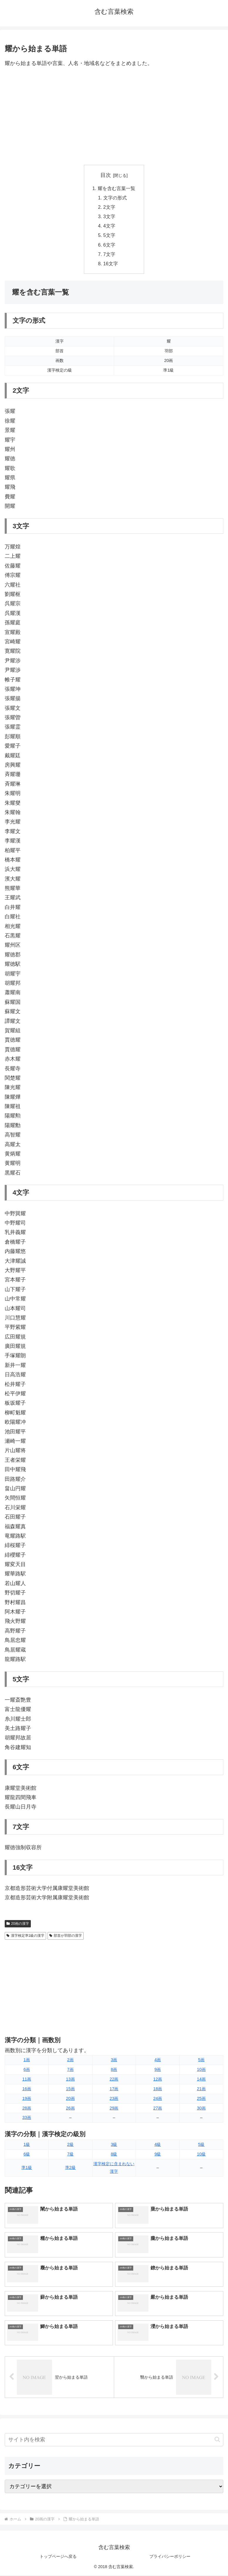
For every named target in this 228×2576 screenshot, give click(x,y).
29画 (113, 2108)
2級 (70, 2145)
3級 (114, 2145)
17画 (113, 2089)
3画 (114, 2060)
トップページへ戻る (58, 2557)
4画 (157, 2060)
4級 (157, 2145)
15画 (70, 2089)
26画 (70, 2108)
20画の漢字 (17, 1924)
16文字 (110, 264)
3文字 (109, 216)
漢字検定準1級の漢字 (25, 1936)
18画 (157, 2089)
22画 (113, 2079)
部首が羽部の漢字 (65, 1936)
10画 (201, 2070)
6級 (26, 2155)
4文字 (109, 226)
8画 (114, 2070)
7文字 (109, 254)
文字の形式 (115, 197)
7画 (70, 2070)
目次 (105, 175)
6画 (26, 2070)
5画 (201, 2060)
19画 (26, 2099)
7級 (70, 2155)
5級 (201, 2145)
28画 (26, 2108)
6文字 (109, 245)
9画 (157, 2070)
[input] (114, 2440)
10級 (201, 2155)
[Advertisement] (114, 117)
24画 (157, 2099)
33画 (26, 2118)
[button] (217, 2440)
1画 (26, 2060)
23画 (113, 2099)
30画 (201, 2108)
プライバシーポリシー (169, 2557)
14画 (201, 2079)
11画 (26, 2079)
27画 (157, 2108)
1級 (26, 2145)
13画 (70, 2079)
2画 (70, 2060)
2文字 (109, 207)
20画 (70, 2099)
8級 (114, 2155)
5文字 (109, 235)
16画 (26, 2089)
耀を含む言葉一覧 (116, 188)
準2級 (70, 2168)
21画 (201, 2089)
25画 (201, 2099)
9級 (157, 2155)
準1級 (26, 2168)
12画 (157, 2079)
